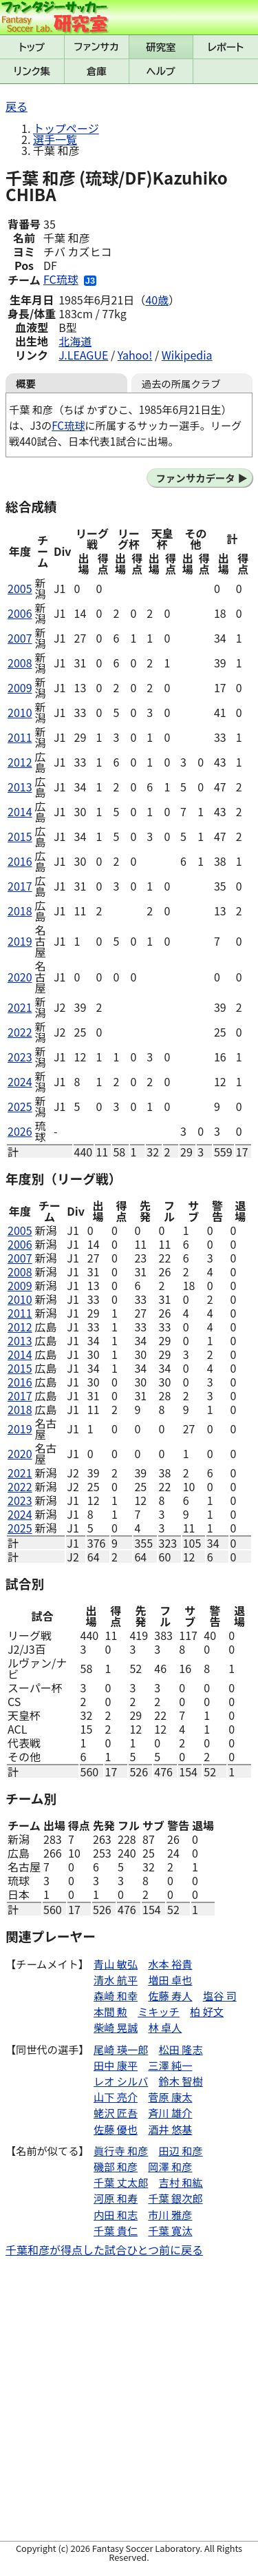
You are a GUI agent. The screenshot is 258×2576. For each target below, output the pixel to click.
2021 (20, 1007)
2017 (20, 885)
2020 (20, 976)
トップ (32, 47)
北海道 (75, 341)
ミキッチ (159, 2011)
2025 (20, 1106)
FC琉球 (60, 279)
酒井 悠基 (170, 2129)
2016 (20, 861)
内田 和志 (116, 2214)
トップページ (66, 128)
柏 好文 (207, 2011)
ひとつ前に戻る (165, 2249)
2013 (20, 786)
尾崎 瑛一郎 (121, 2049)
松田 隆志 (181, 2049)
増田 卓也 (170, 1979)
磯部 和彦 (116, 2166)
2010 (20, 712)
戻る (17, 106)
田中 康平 (116, 2065)
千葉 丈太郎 (121, 2182)
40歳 (157, 299)
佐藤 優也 (116, 2129)
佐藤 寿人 (170, 1995)
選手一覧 (55, 139)
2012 (20, 762)
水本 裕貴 (170, 1963)
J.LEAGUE (83, 354)
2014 (20, 811)
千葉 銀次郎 (175, 2197)
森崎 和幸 (116, 1995)
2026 (20, 1131)
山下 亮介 (116, 2096)
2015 (20, 836)
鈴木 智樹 (181, 2080)
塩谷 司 (220, 1995)
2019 (20, 941)
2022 (20, 1032)
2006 (20, 613)
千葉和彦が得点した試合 (66, 2249)
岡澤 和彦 (170, 2166)
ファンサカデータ (195, 477)
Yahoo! (135, 354)
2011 (20, 737)
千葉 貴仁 (116, 2230)
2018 (20, 910)
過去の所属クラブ (181, 383)
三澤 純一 (170, 2065)
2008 (20, 662)
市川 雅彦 (170, 2214)
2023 (20, 1056)
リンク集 (32, 71)
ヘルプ (161, 71)
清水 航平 (116, 1979)
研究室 (160, 47)
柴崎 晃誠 (116, 2027)
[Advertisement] (129, 2401)
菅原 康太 (170, 2096)
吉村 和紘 (181, 2182)
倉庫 (97, 71)
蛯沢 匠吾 (116, 2112)
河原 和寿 (116, 2197)
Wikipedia (187, 354)
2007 (20, 638)
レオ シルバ (121, 2080)
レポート (226, 47)
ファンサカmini (97, 47)
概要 (26, 383)
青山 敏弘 (116, 1963)
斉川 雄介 (170, 2112)
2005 (20, 588)
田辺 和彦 (181, 2150)
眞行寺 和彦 (121, 2150)
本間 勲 (110, 2011)
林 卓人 (165, 2027)
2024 (20, 1081)
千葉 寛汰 (170, 2230)
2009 (20, 687)
